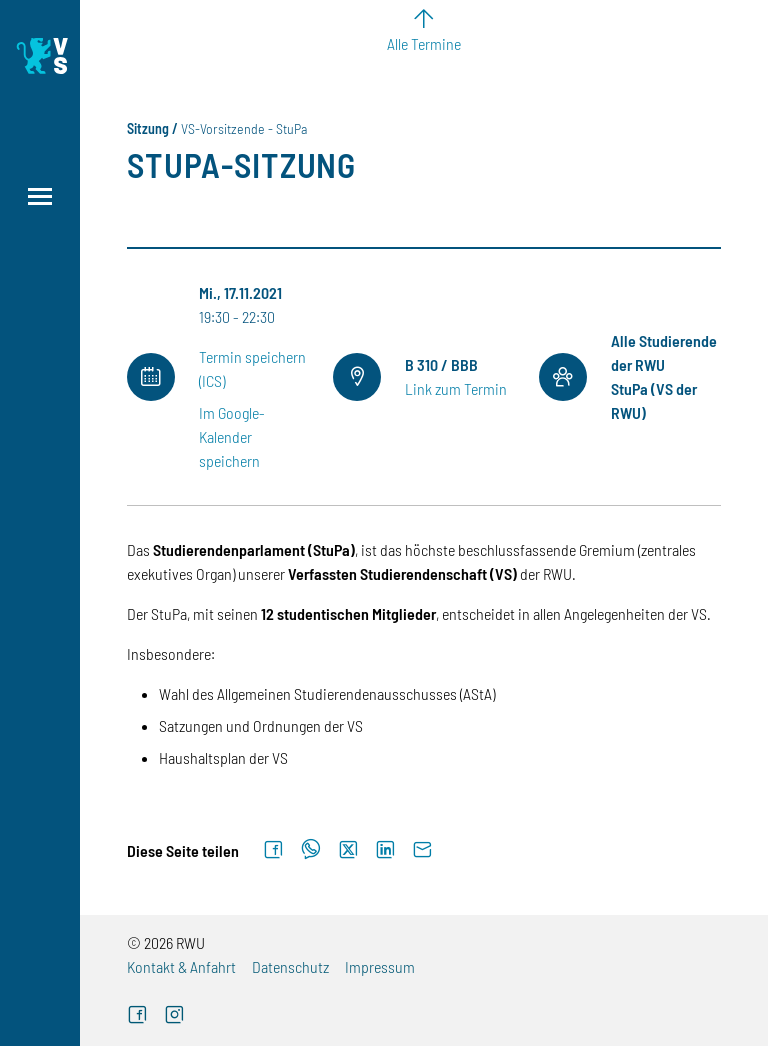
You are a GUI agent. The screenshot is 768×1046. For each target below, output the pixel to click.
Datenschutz (290, 966)
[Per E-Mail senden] (422, 850)
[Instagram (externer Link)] (174, 1016)
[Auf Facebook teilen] (273, 850)
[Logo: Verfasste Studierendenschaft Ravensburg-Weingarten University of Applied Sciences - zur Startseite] (40, 56)
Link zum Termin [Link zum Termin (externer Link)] (456, 388)
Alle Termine (424, 43)
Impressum (380, 966)
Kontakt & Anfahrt (181, 966)
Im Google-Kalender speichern (232, 436)
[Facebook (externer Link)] (137, 1016)
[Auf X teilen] (348, 850)
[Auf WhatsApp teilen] (311, 850)
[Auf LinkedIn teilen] (385, 850)
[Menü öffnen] (40, 196)
